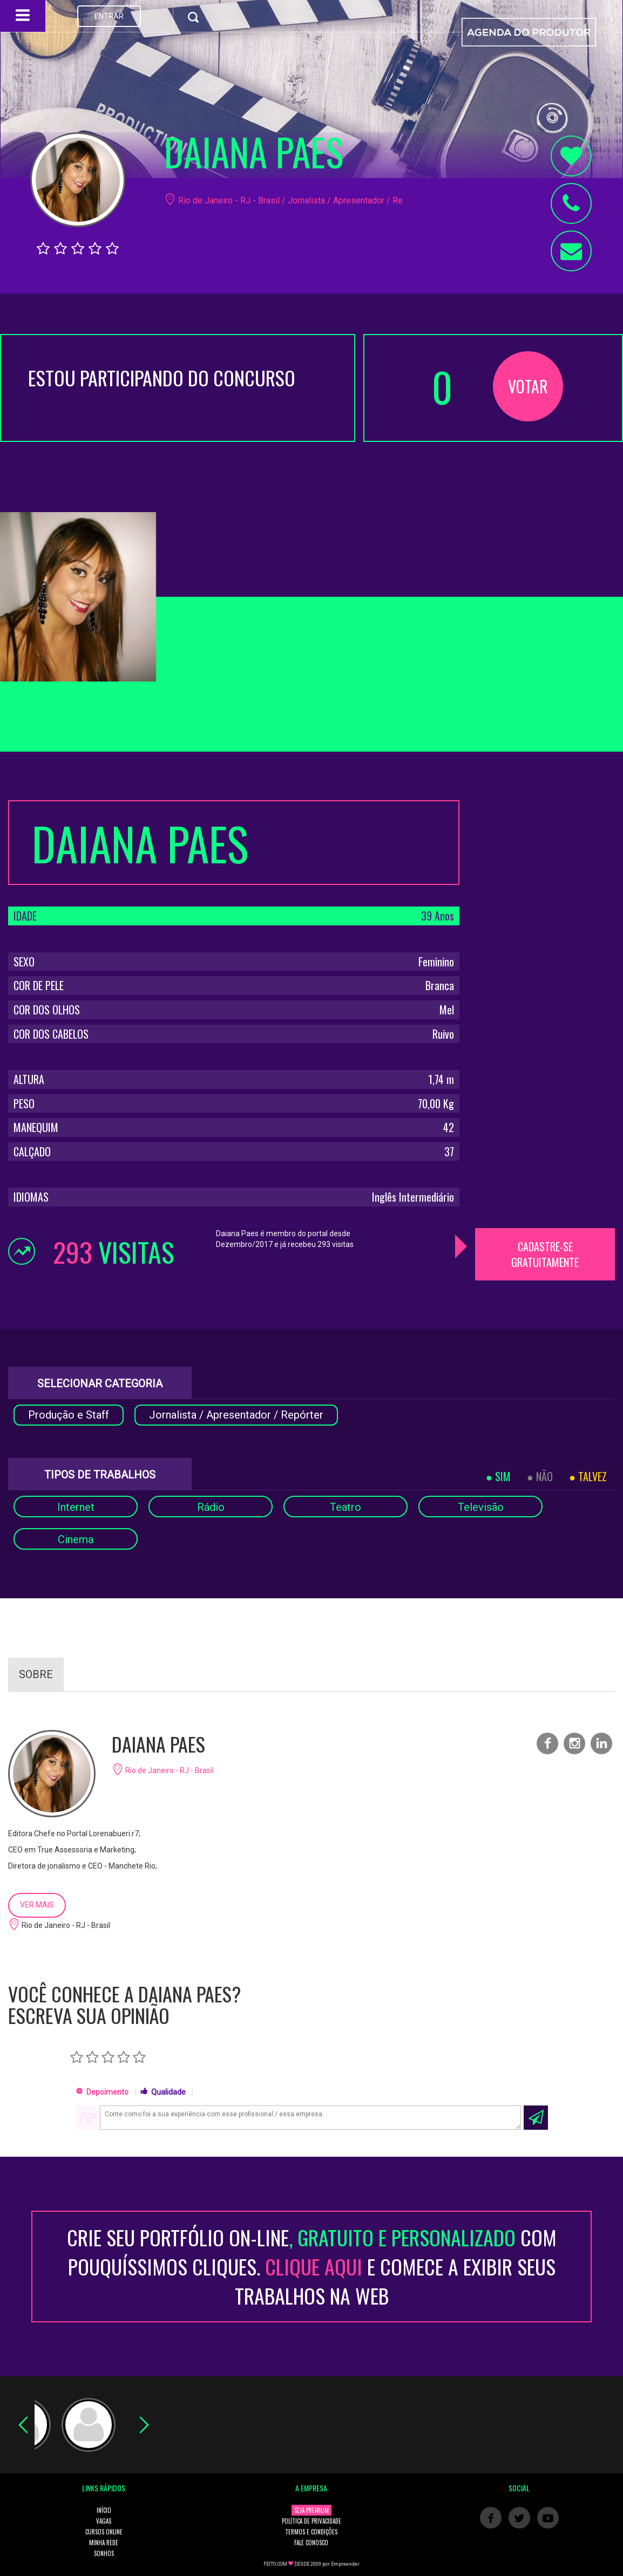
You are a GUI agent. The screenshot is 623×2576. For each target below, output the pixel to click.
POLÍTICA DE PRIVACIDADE (311, 2521)
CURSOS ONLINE (104, 2531)
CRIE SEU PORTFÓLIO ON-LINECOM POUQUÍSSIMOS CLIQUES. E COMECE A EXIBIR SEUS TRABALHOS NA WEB (312, 2266)
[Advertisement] (545, 962)
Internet (75, 1507)
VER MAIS (37, 1904)
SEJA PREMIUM (311, 2510)
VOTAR (528, 386)
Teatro (345, 1507)
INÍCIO (104, 2510)
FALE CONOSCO (311, 2542)
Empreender (345, 2564)
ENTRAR (109, 16)
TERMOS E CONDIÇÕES (311, 2531)
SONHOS (104, 2553)
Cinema (75, 1539)
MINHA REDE (103, 2542)
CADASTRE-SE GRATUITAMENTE (545, 1254)
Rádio (211, 1507)
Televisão (481, 1507)
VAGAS (103, 2521)
